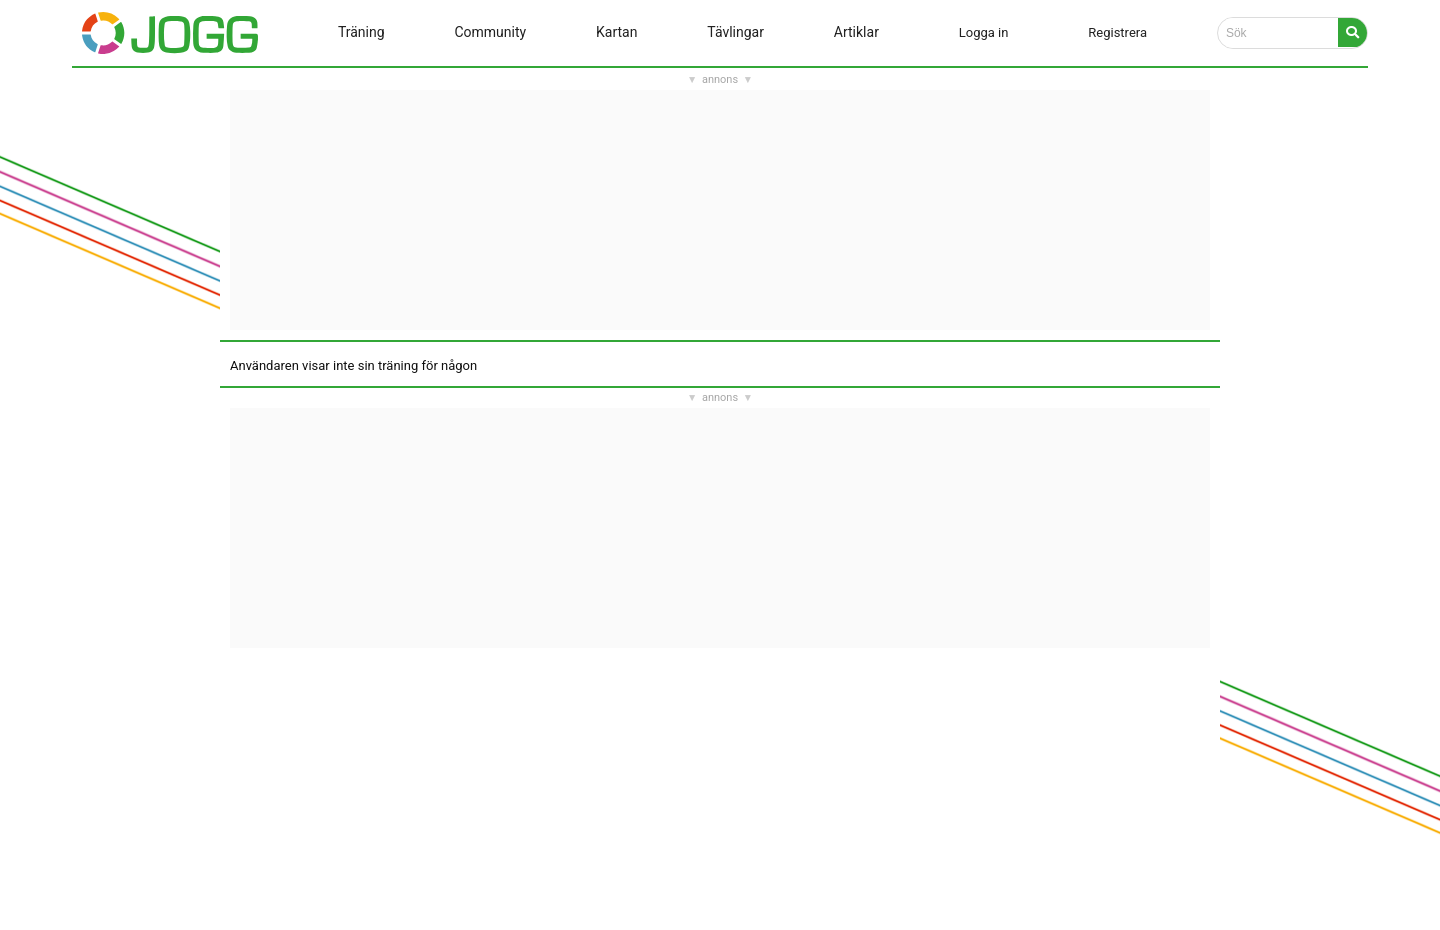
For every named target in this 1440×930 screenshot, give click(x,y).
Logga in (984, 32)
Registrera (1117, 32)
